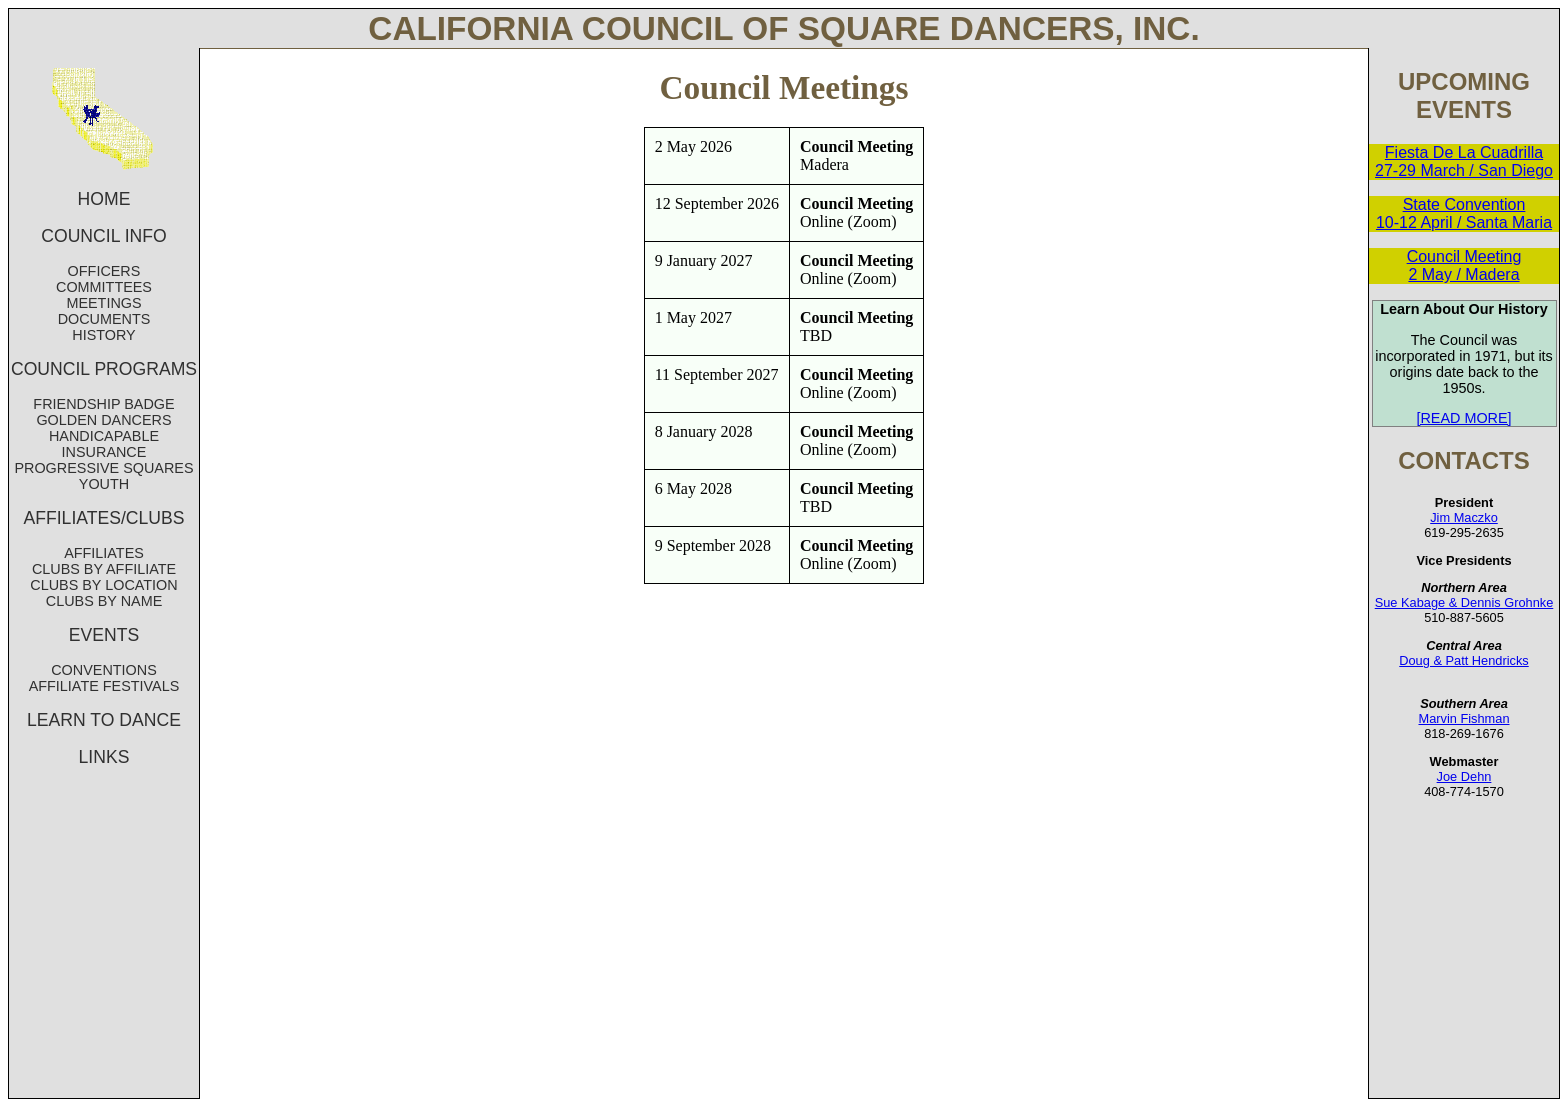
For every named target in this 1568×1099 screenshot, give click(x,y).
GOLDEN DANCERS (103, 420)
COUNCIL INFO (103, 236)
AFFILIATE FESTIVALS (104, 686)
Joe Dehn (1464, 776)
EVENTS (104, 635)
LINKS (104, 757)
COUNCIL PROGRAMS (104, 369)
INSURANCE (104, 452)
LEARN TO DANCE (104, 720)
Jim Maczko (1464, 517)
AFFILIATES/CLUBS (104, 518)
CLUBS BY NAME (104, 601)
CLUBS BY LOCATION (103, 585)
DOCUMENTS (104, 319)
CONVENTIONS (104, 670)
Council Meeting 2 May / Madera (1464, 265)
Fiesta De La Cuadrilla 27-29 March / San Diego (1464, 161)
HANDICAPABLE (104, 436)
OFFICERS (104, 271)
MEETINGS (103, 303)
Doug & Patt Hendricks (1463, 660)
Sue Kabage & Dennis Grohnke (1464, 602)
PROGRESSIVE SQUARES (103, 468)
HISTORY (103, 335)
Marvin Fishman (1463, 718)
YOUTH (104, 484)
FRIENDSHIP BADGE (103, 404)
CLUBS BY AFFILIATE (104, 569)
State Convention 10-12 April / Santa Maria (1464, 213)
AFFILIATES (104, 553)
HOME (104, 199)
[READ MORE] (1463, 418)
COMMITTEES (104, 287)
